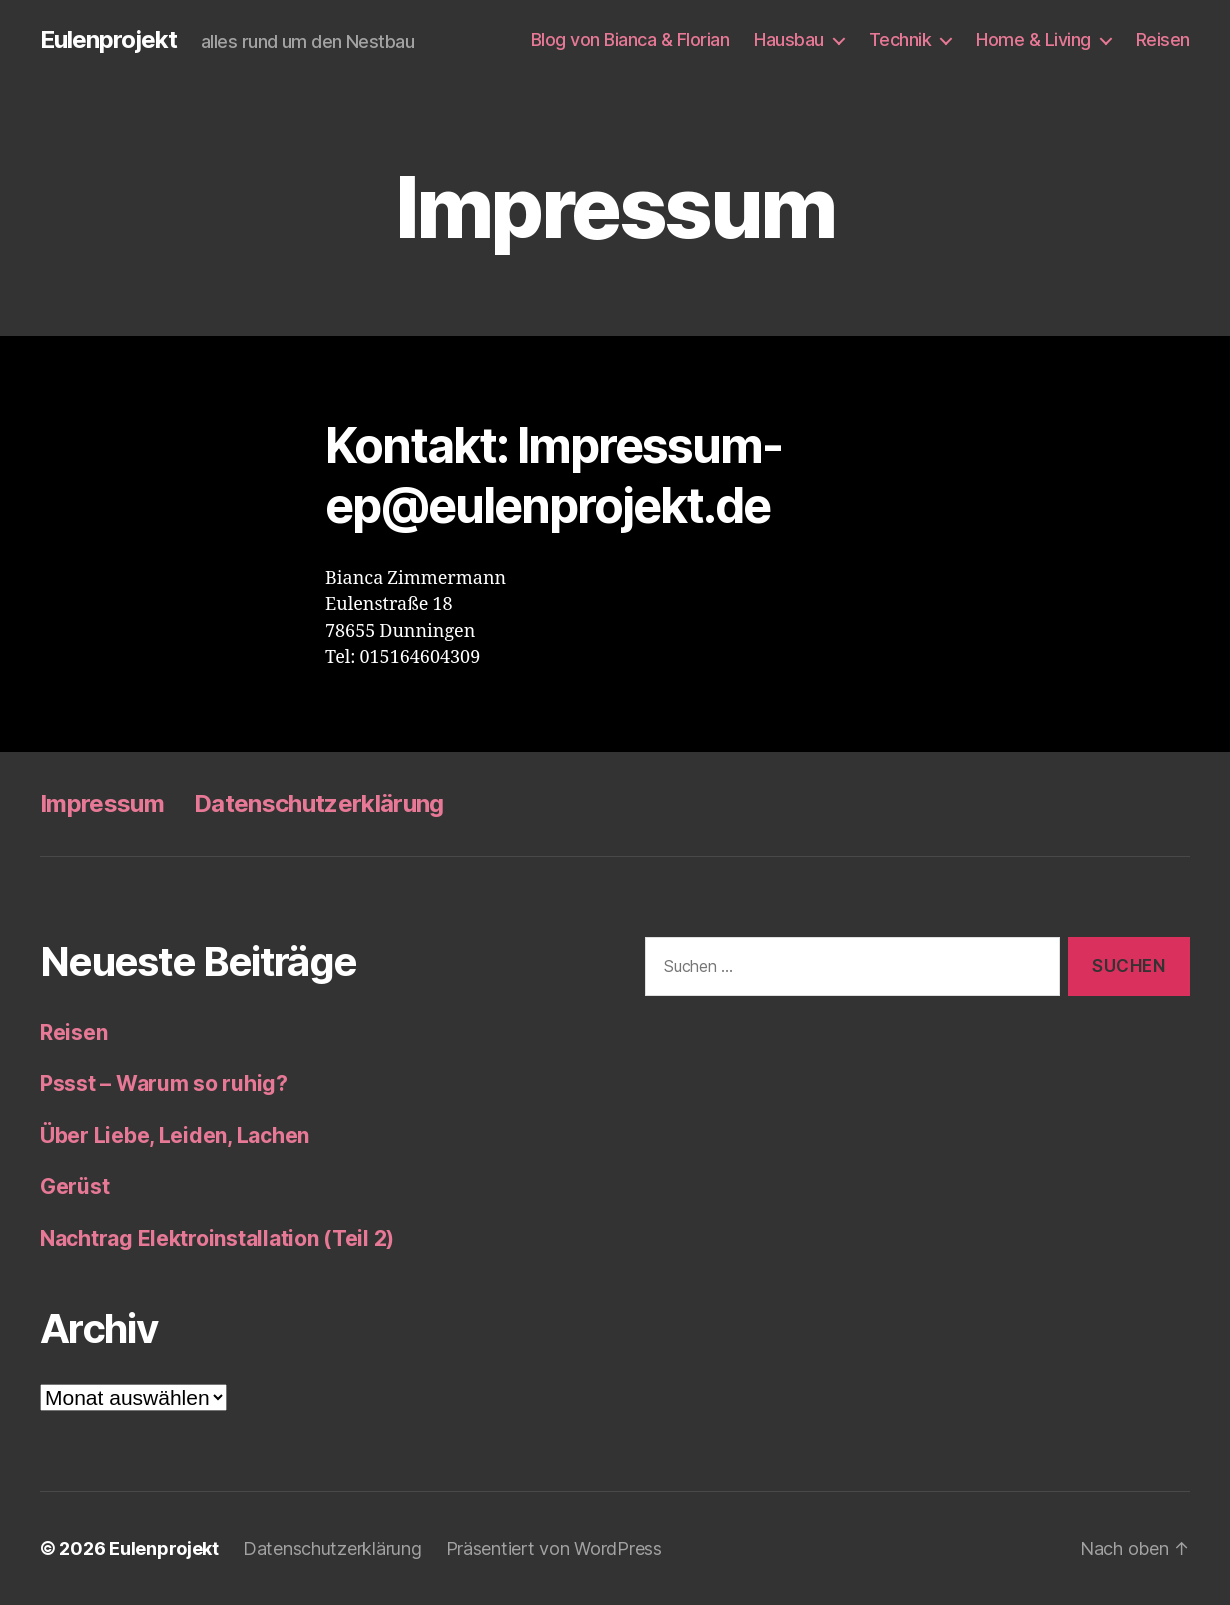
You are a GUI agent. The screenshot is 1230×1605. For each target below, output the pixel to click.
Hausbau (789, 39)
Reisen (1163, 39)
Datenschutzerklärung (319, 803)
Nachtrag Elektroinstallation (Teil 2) (217, 1238)
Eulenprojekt (108, 40)
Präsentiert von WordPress (554, 1548)
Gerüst (74, 1186)
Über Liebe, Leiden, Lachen (174, 1135)
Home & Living (1033, 39)
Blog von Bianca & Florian (630, 39)
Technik (900, 39)
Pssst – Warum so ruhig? (164, 1083)
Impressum (102, 803)
